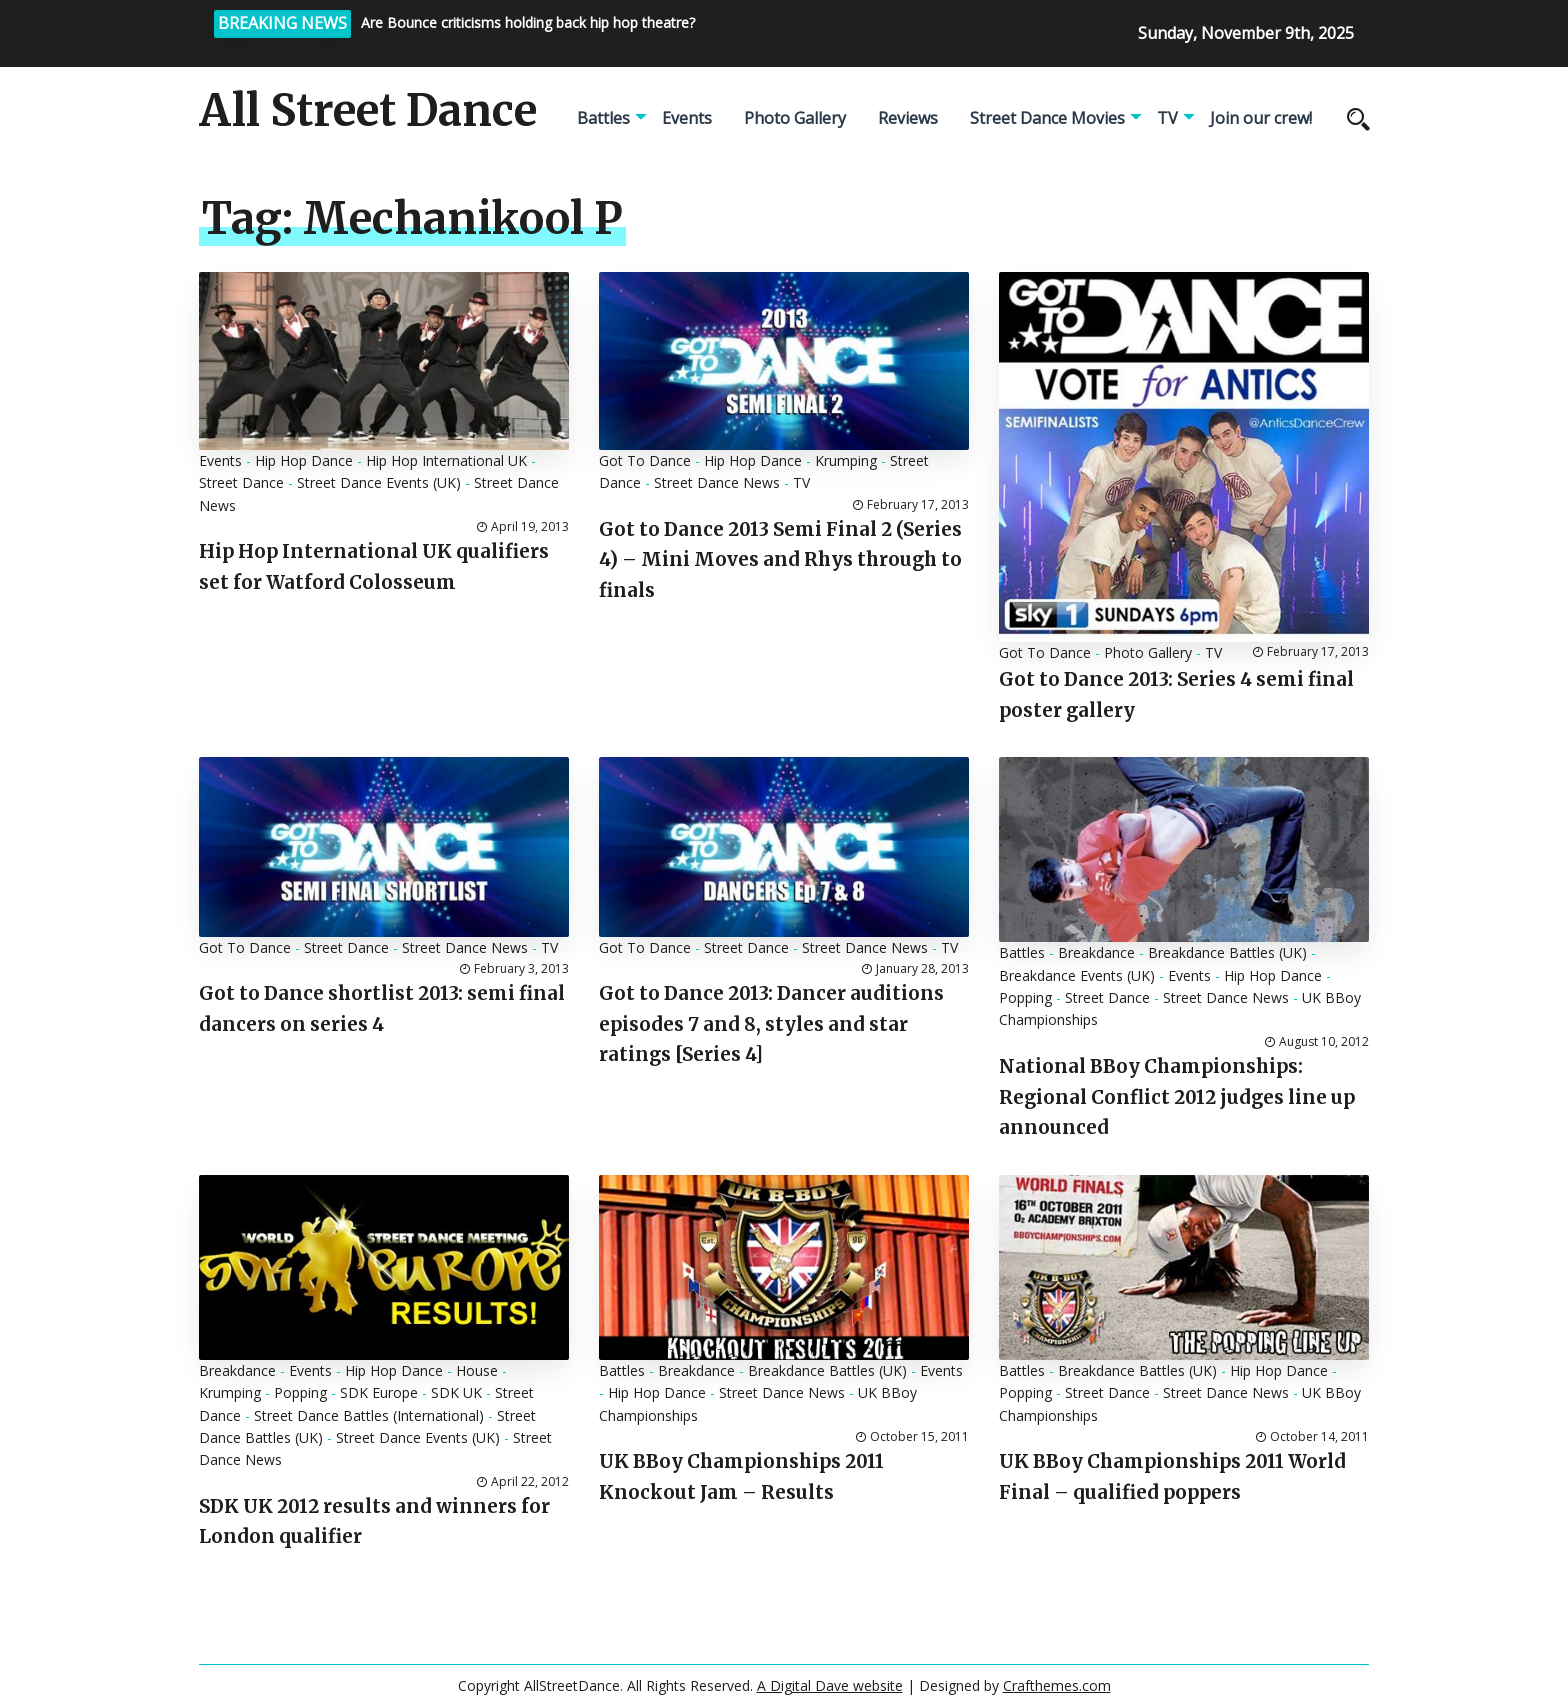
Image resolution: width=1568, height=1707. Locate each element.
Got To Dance (645, 460)
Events (687, 118)
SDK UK (456, 1392)
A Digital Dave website (830, 1685)
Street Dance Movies (1047, 118)
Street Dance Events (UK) (379, 482)
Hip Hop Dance (304, 460)
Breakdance (1096, 952)
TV (1167, 118)
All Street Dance (368, 111)
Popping (1025, 997)
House (477, 1370)
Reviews (908, 118)
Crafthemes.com (1057, 1685)
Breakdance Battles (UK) (1227, 952)
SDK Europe (379, 1392)
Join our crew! (1261, 118)
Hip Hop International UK (446, 460)
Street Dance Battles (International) (369, 1415)
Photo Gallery (795, 118)
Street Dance (241, 482)
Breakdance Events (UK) (1077, 975)
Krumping (846, 460)
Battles (603, 118)
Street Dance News (717, 482)
